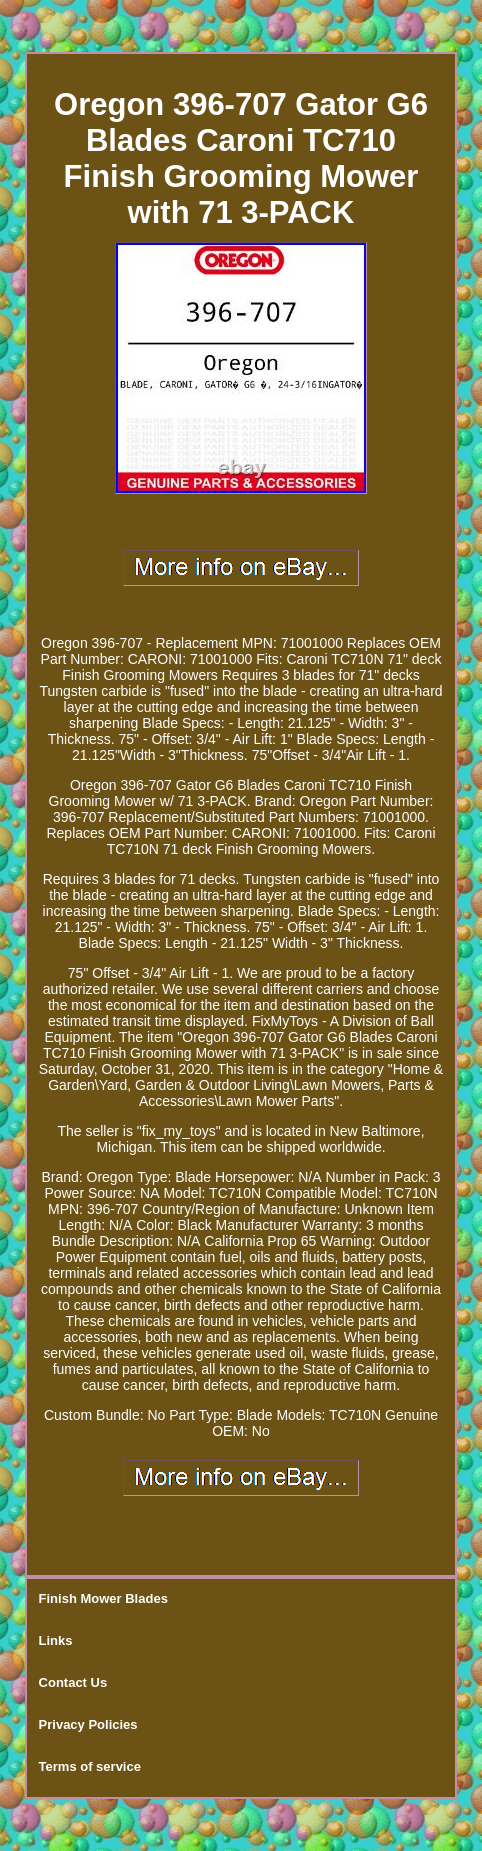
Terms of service (90, 1766)
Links (56, 1640)
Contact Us (73, 1682)
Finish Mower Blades (103, 1598)
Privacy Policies (88, 1724)
